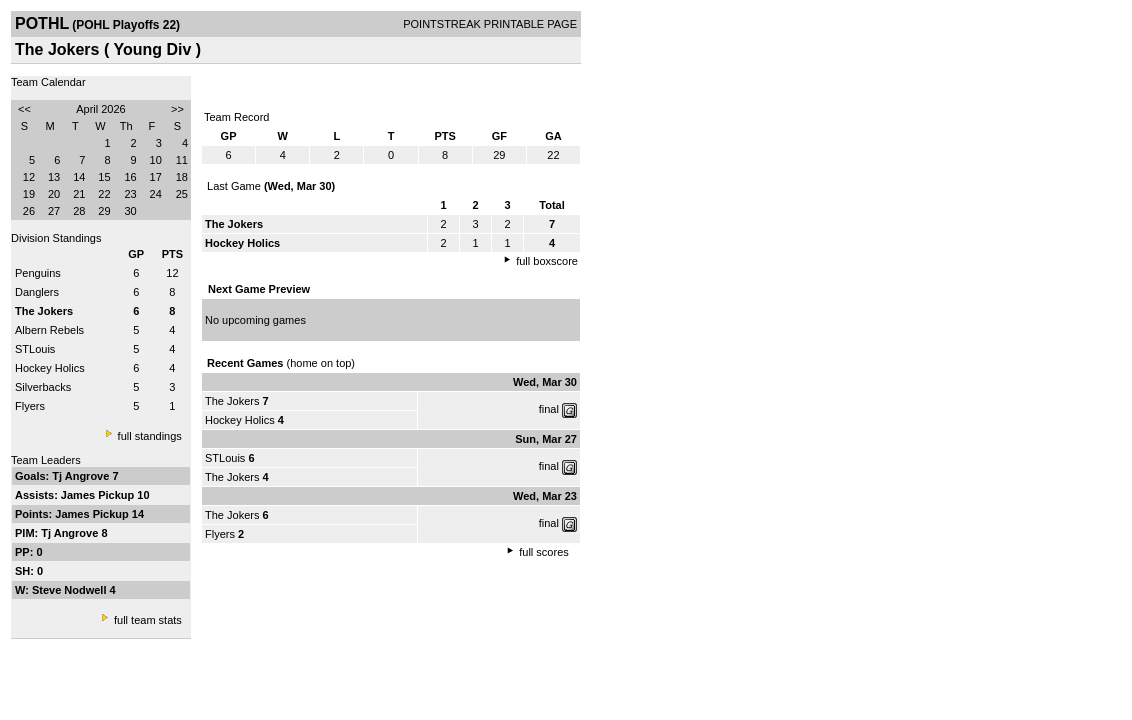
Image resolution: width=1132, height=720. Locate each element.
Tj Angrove (82, 476)
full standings (150, 436)
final (549, 409)
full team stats (148, 620)
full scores (544, 552)
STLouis (35, 349)
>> (177, 109)
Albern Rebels (49, 330)
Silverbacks (43, 387)
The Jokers (232, 401)
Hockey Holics (50, 368)
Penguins (38, 273)
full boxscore (547, 261)
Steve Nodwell (71, 590)
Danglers (37, 292)
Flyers (30, 406)
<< (24, 109)
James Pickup (99, 495)
